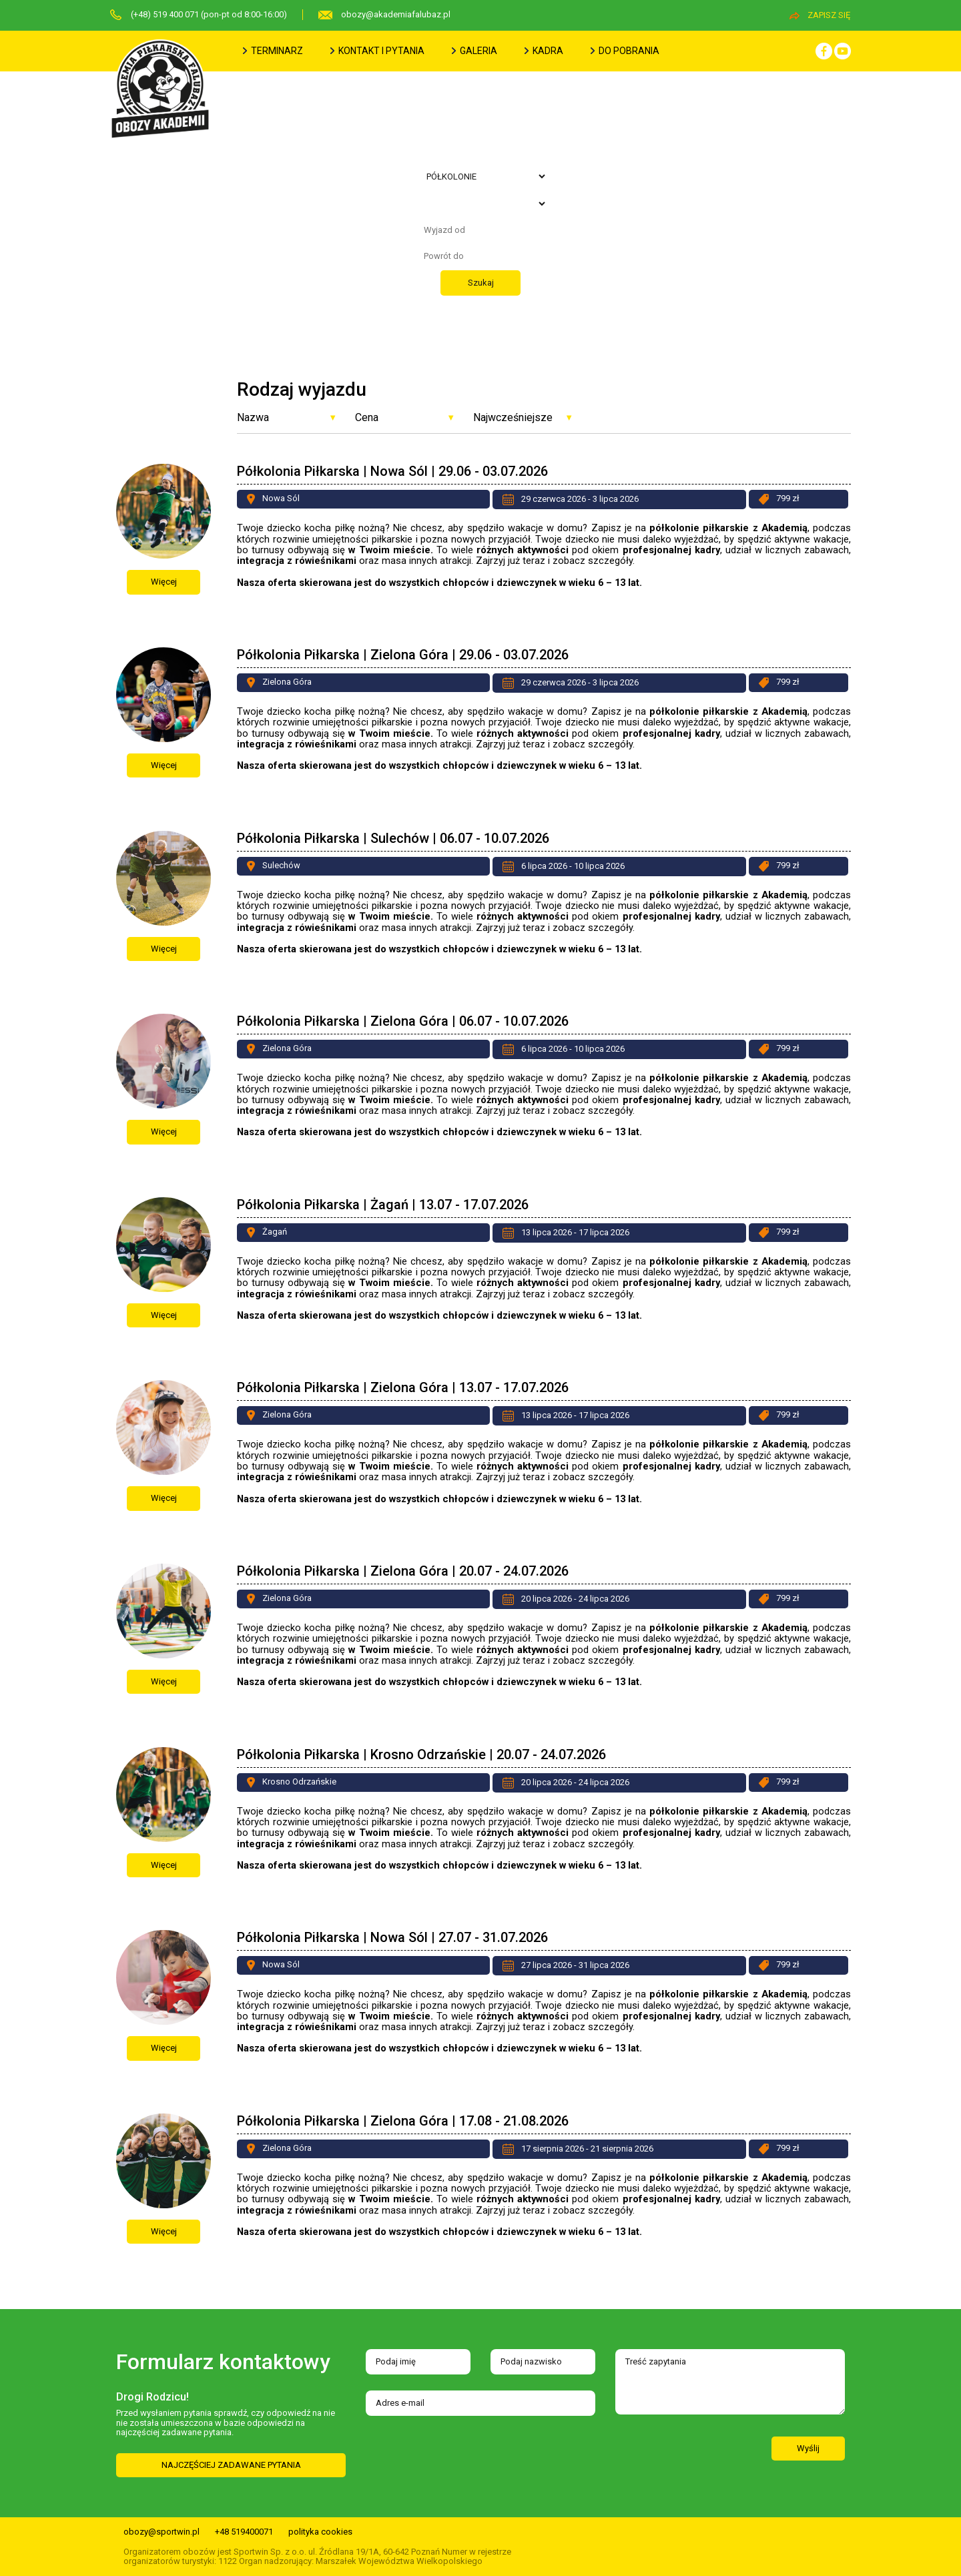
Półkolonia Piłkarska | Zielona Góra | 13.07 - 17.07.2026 (403, 1387)
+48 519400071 (244, 2532)
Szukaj (481, 283)
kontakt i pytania (377, 50)
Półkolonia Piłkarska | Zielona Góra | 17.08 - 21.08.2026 (403, 2121)
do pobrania (625, 50)
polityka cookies (320, 2532)
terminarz (273, 50)
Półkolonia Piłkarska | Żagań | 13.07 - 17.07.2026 (383, 1205)
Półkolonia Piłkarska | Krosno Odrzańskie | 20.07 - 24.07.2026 (421, 1754)
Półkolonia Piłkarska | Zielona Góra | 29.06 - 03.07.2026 (403, 655)
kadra (544, 50)
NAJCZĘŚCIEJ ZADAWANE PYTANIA (231, 2465)
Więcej (164, 582)
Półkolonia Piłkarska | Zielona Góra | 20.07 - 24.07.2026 (403, 1571)
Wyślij (808, 2448)
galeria (474, 50)
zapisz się (819, 15)
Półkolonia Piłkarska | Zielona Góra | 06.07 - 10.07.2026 (403, 1021)
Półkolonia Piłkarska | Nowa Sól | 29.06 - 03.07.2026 (392, 471)
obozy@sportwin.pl (161, 2532)
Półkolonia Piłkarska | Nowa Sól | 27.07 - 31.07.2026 (392, 1937)
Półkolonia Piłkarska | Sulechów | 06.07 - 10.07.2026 (393, 838)
